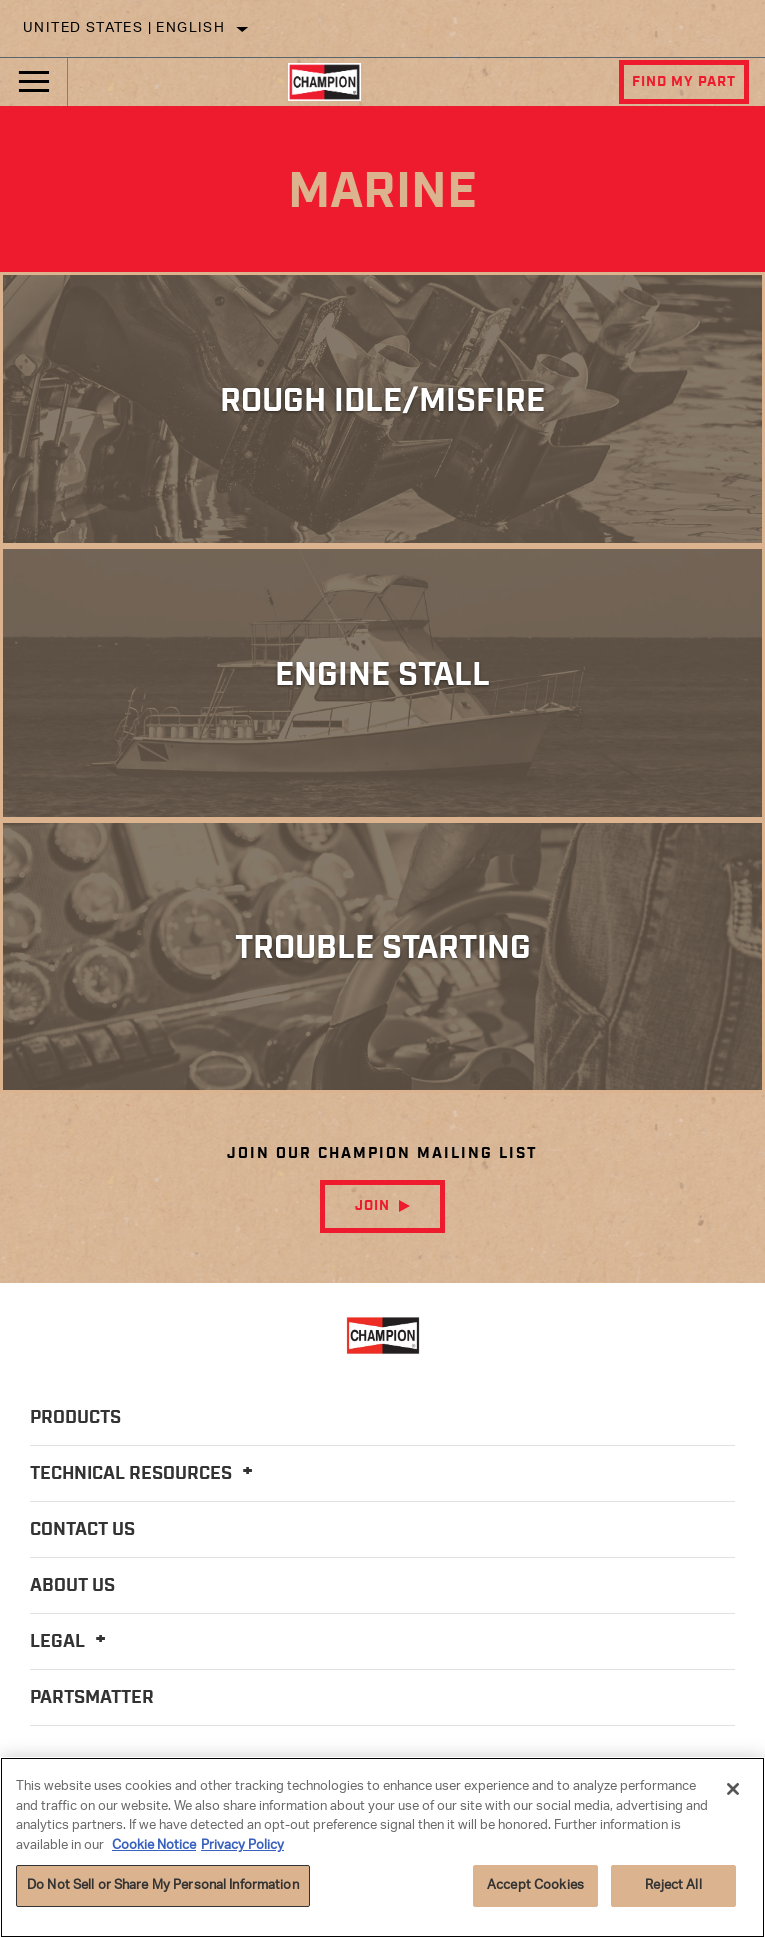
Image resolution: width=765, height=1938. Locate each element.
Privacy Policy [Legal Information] (242, 1845)
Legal (71, 1642)
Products (75, 1418)
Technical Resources (144, 1474)
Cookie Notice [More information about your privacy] (154, 1845)
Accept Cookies (535, 1885)
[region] (382, 1847)
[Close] (733, 1789)
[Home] (324, 82)
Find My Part (684, 82)
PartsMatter (92, 1698)
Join (372, 1206)
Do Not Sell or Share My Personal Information (163, 1885)
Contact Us (82, 1530)
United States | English (124, 28)
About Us (72, 1586)
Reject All (673, 1885)
